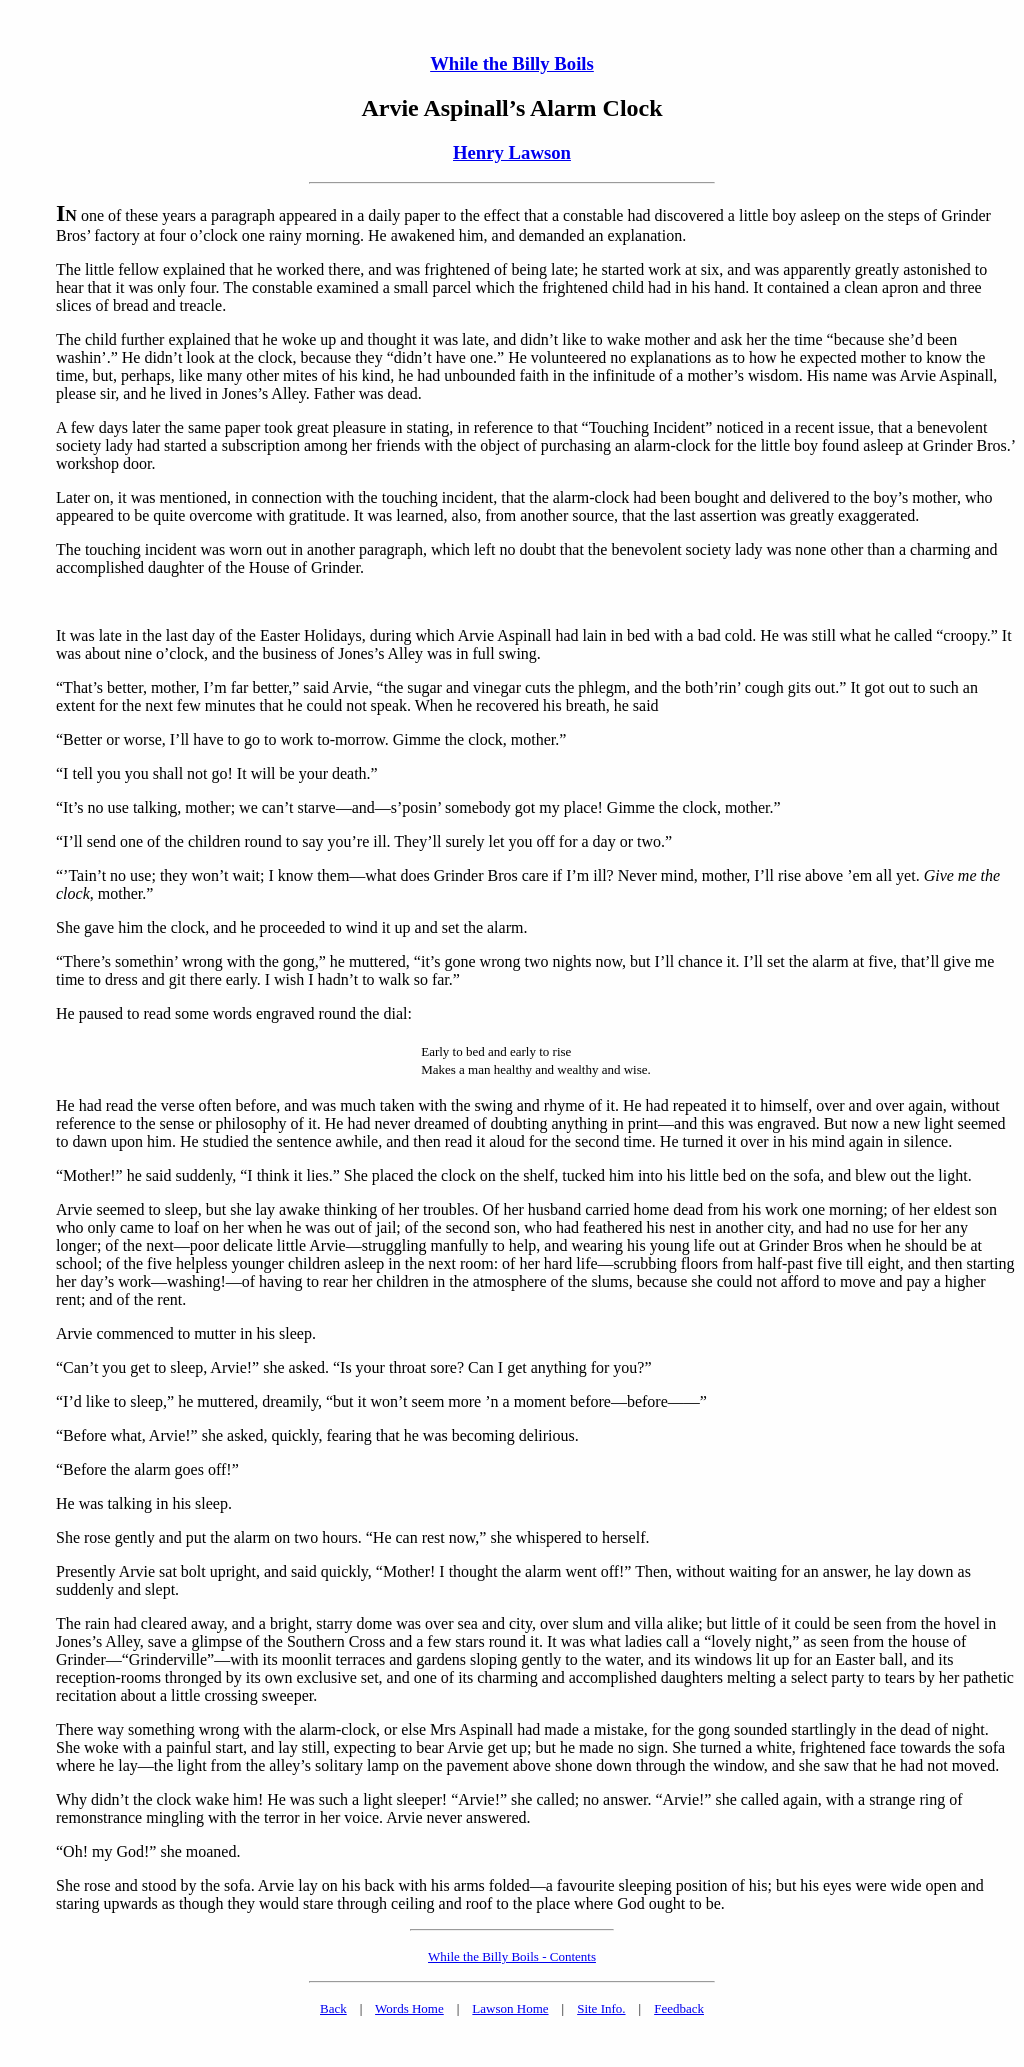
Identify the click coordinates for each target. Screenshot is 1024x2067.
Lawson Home (510, 2008)
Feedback (679, 2008)
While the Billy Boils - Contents (512, 1956)
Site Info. (601, 2008)
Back (333, 2008)
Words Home (409, 2008)
